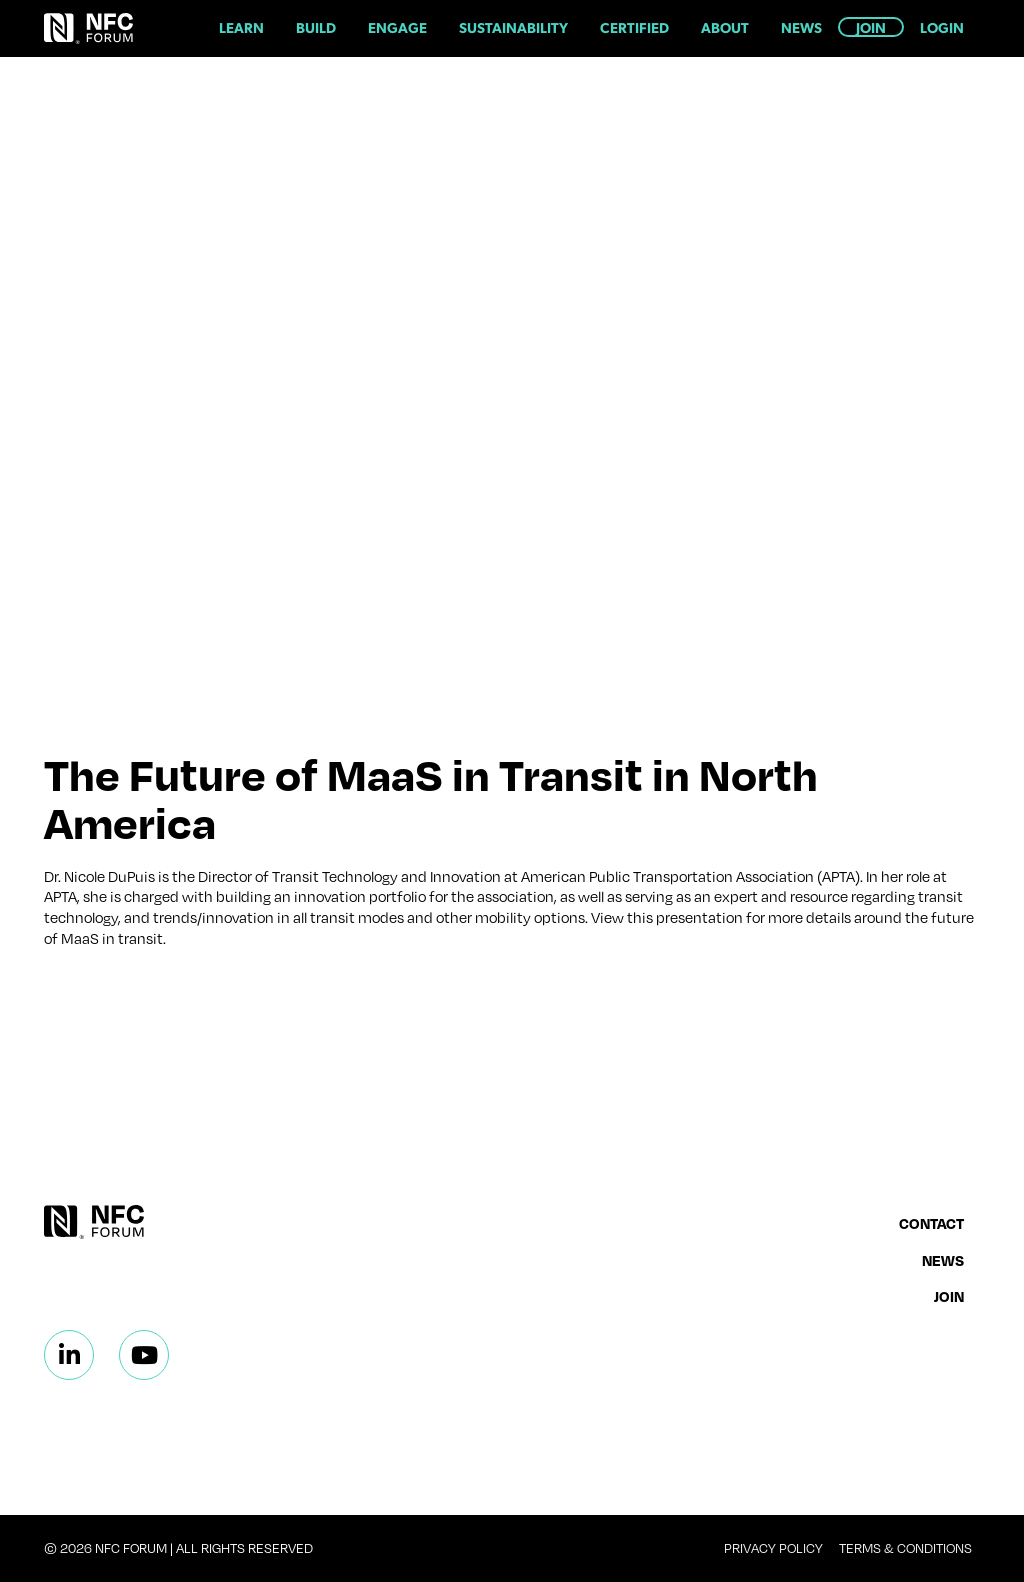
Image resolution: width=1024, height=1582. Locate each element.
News (801, 27)
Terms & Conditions (905, 1548)
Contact (931, 1223)
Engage (397, 27)
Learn (241, 27)
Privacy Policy (773, 1548)
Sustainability (513, 27)
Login (942, 27)
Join (871, 27)
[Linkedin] (69, 1355)
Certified (634, 27)
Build (316, 27)
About (725, 27)
